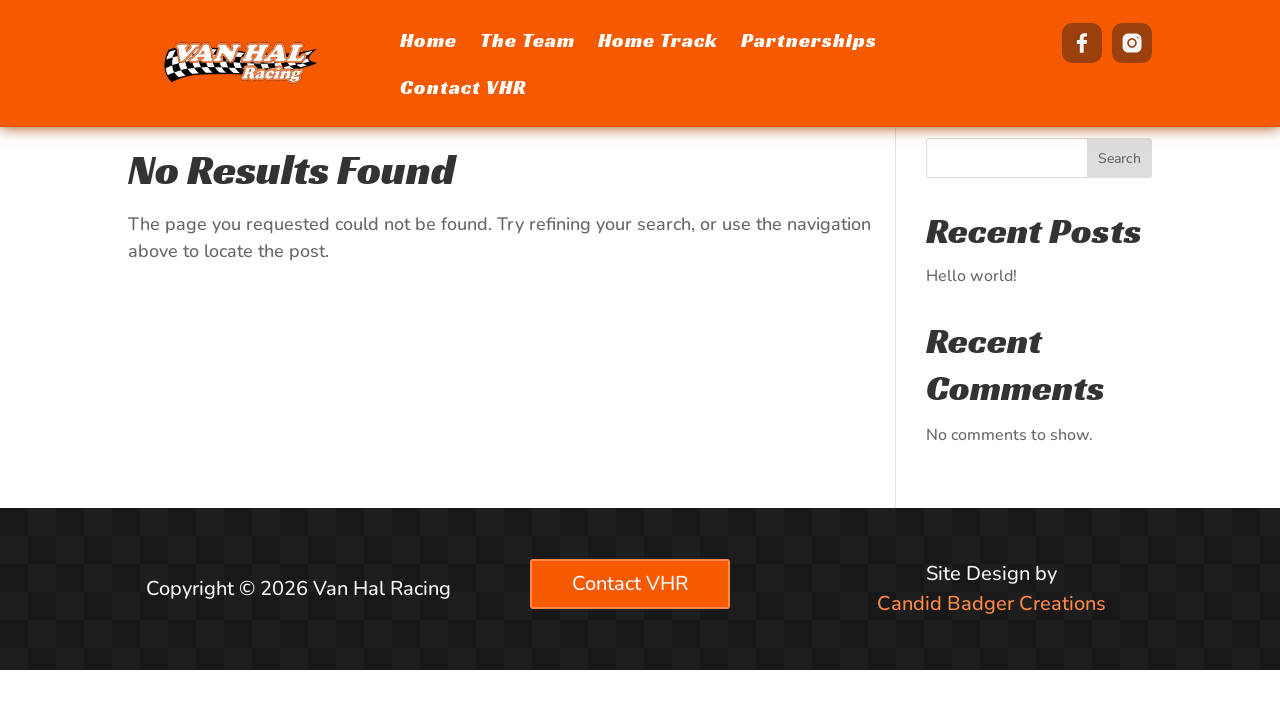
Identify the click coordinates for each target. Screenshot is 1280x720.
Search (1119, 158)
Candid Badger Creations (991, 603)
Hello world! (971, 276)
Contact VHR (630, 583)
